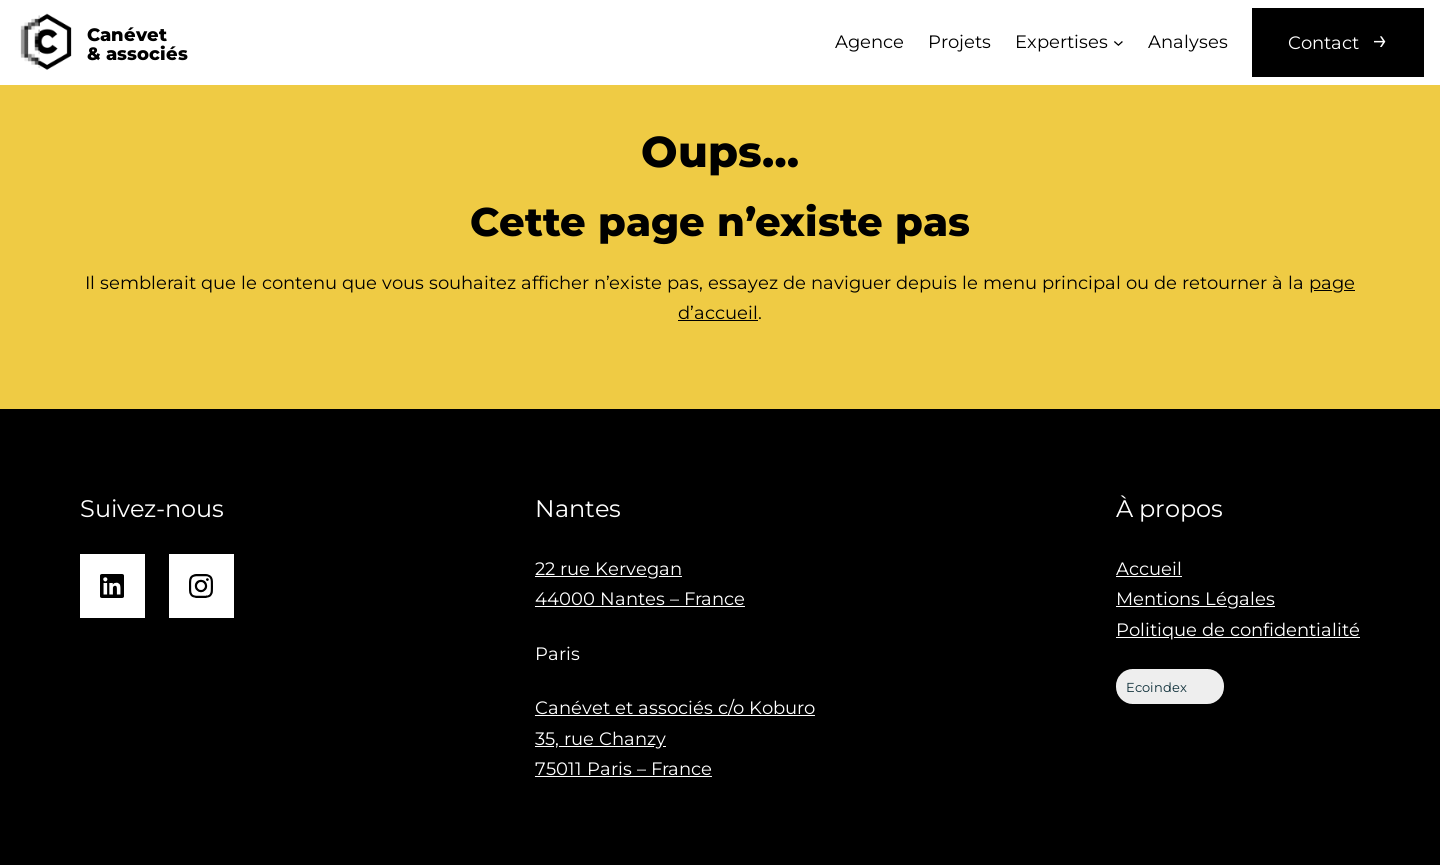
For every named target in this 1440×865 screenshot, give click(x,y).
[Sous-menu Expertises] (1118, 42)
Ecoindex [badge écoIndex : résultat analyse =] (1171, 687)
